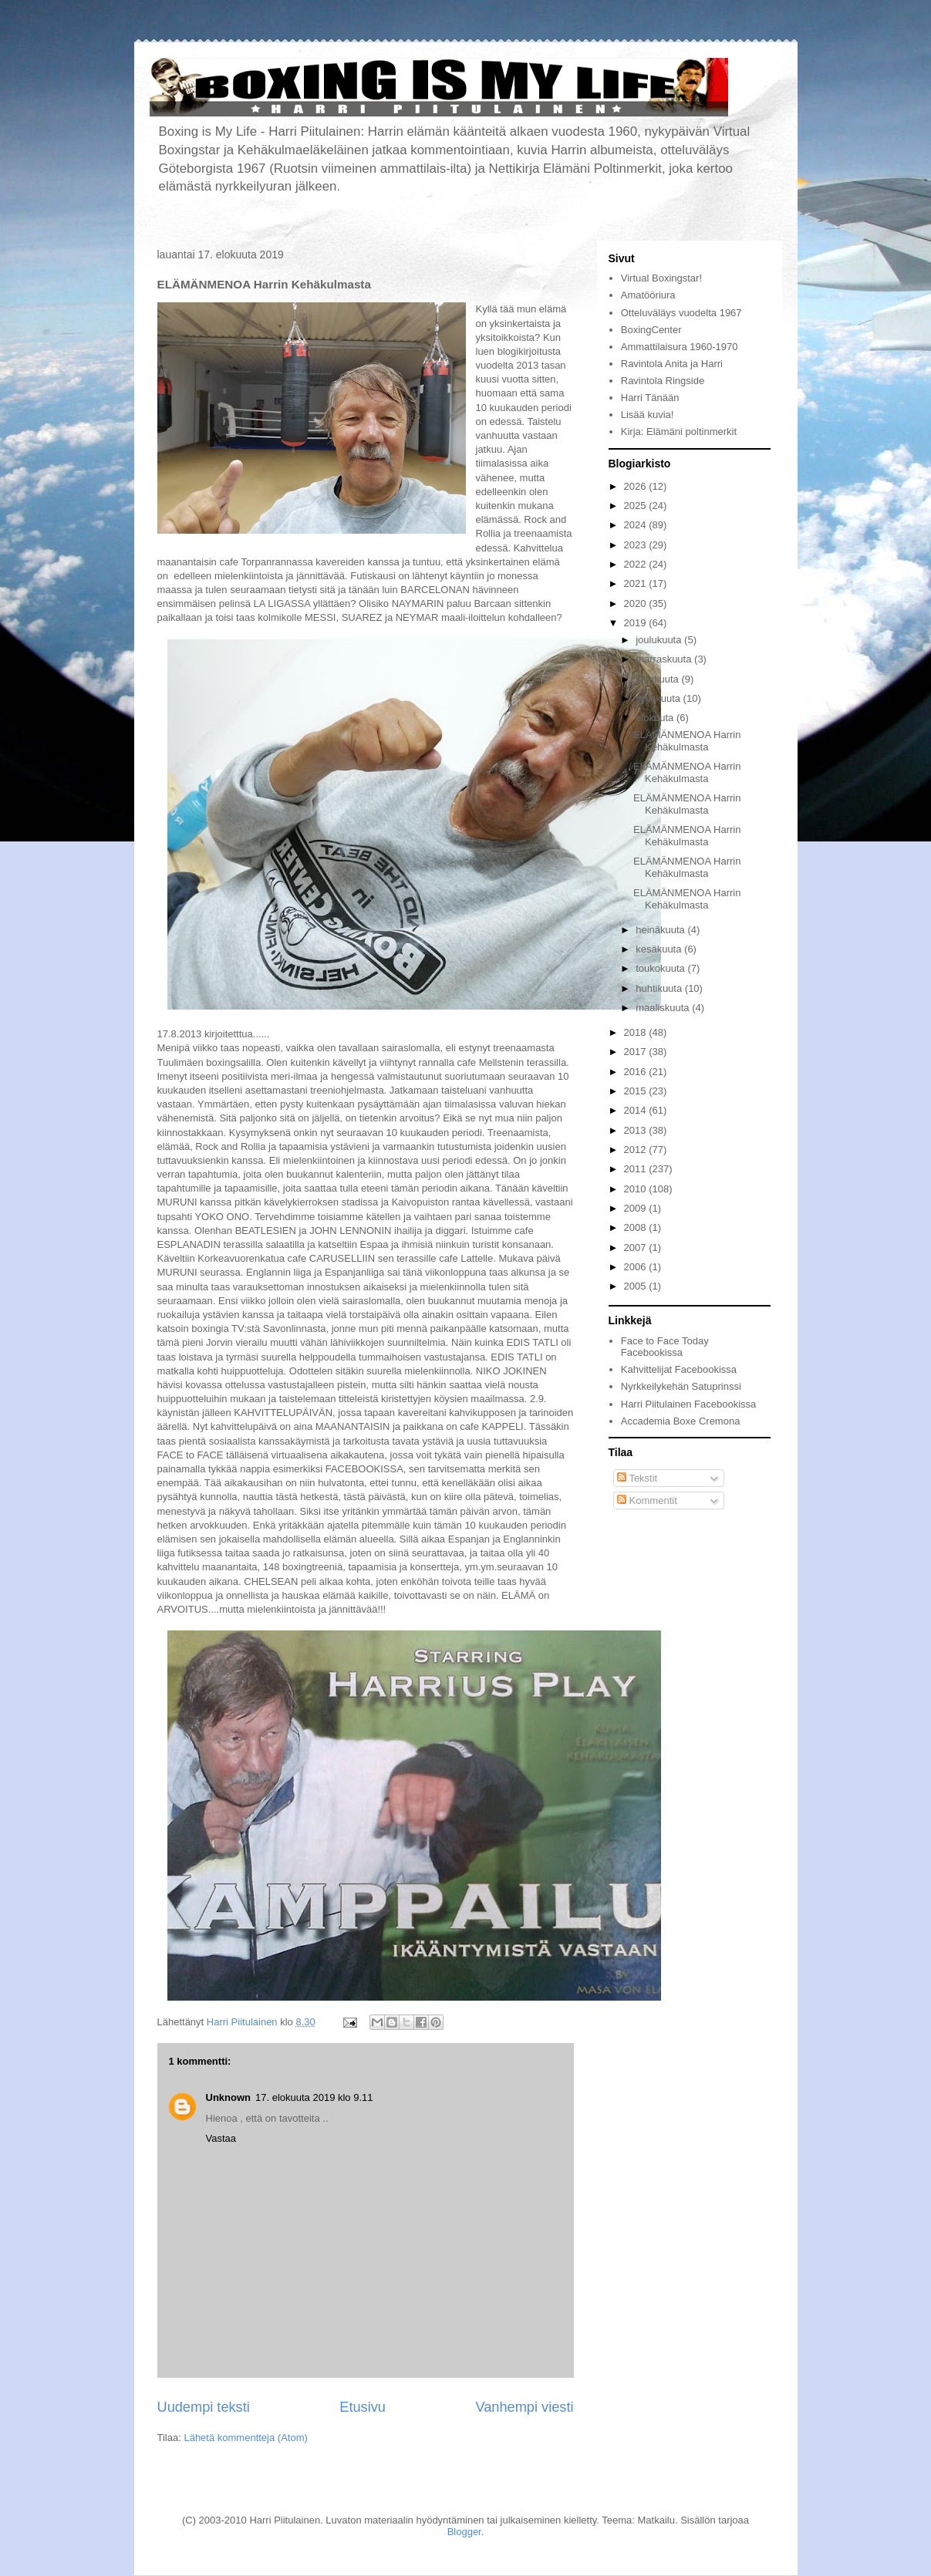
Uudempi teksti (203, 2407)
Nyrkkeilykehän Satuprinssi (681, 1386)
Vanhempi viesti (524, 2407)
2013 (636, 1130)
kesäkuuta (660, 949)
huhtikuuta (660, 988)
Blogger (464, 2531)
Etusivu (362, 2407)
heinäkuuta (661, 930)
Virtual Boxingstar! (661, 278)
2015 (636, 1091)
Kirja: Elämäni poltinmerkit (679, 431)
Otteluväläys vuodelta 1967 (681, 313)
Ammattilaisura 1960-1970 (679, 346)
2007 (636, 1247)
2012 (636, 1149)
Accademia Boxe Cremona (680, 1421)
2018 (636, 1032)
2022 (636, 564)
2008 (636, 1227)
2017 (636, 1051)
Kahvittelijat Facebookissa (679, 1369)
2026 (636, 486)
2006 (636, 1267)
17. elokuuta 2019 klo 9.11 (314, 2097)
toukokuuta (661, 968)
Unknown (228, 2097)
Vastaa (221, 2138)
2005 (636, 1286)
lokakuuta (658, 679)
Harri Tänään (650, 397)
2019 (636, 623)
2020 (636, 603)
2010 (636, 1189)
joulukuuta (660, 640)
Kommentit (647, 1500)
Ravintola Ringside (662, 380)
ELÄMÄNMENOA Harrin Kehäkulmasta (686, 741)
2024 (636, 525)
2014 (636, 1110)
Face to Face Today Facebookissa (665, 1347)
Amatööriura (648, 295)
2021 (636, 583)
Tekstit (637, 1478)
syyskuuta (659, 698)
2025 (636, 505)
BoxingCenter (651, 329)
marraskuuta (665, 659)
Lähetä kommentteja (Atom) (245, 2437)
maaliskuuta (664, 1007)
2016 (636, 1071)
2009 (636, 1208)
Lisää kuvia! (647, 414)
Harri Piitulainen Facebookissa (689, 1404)
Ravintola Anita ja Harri (672, 363)
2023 (636, 545)
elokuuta (656, 717)
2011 (636, 1169)
